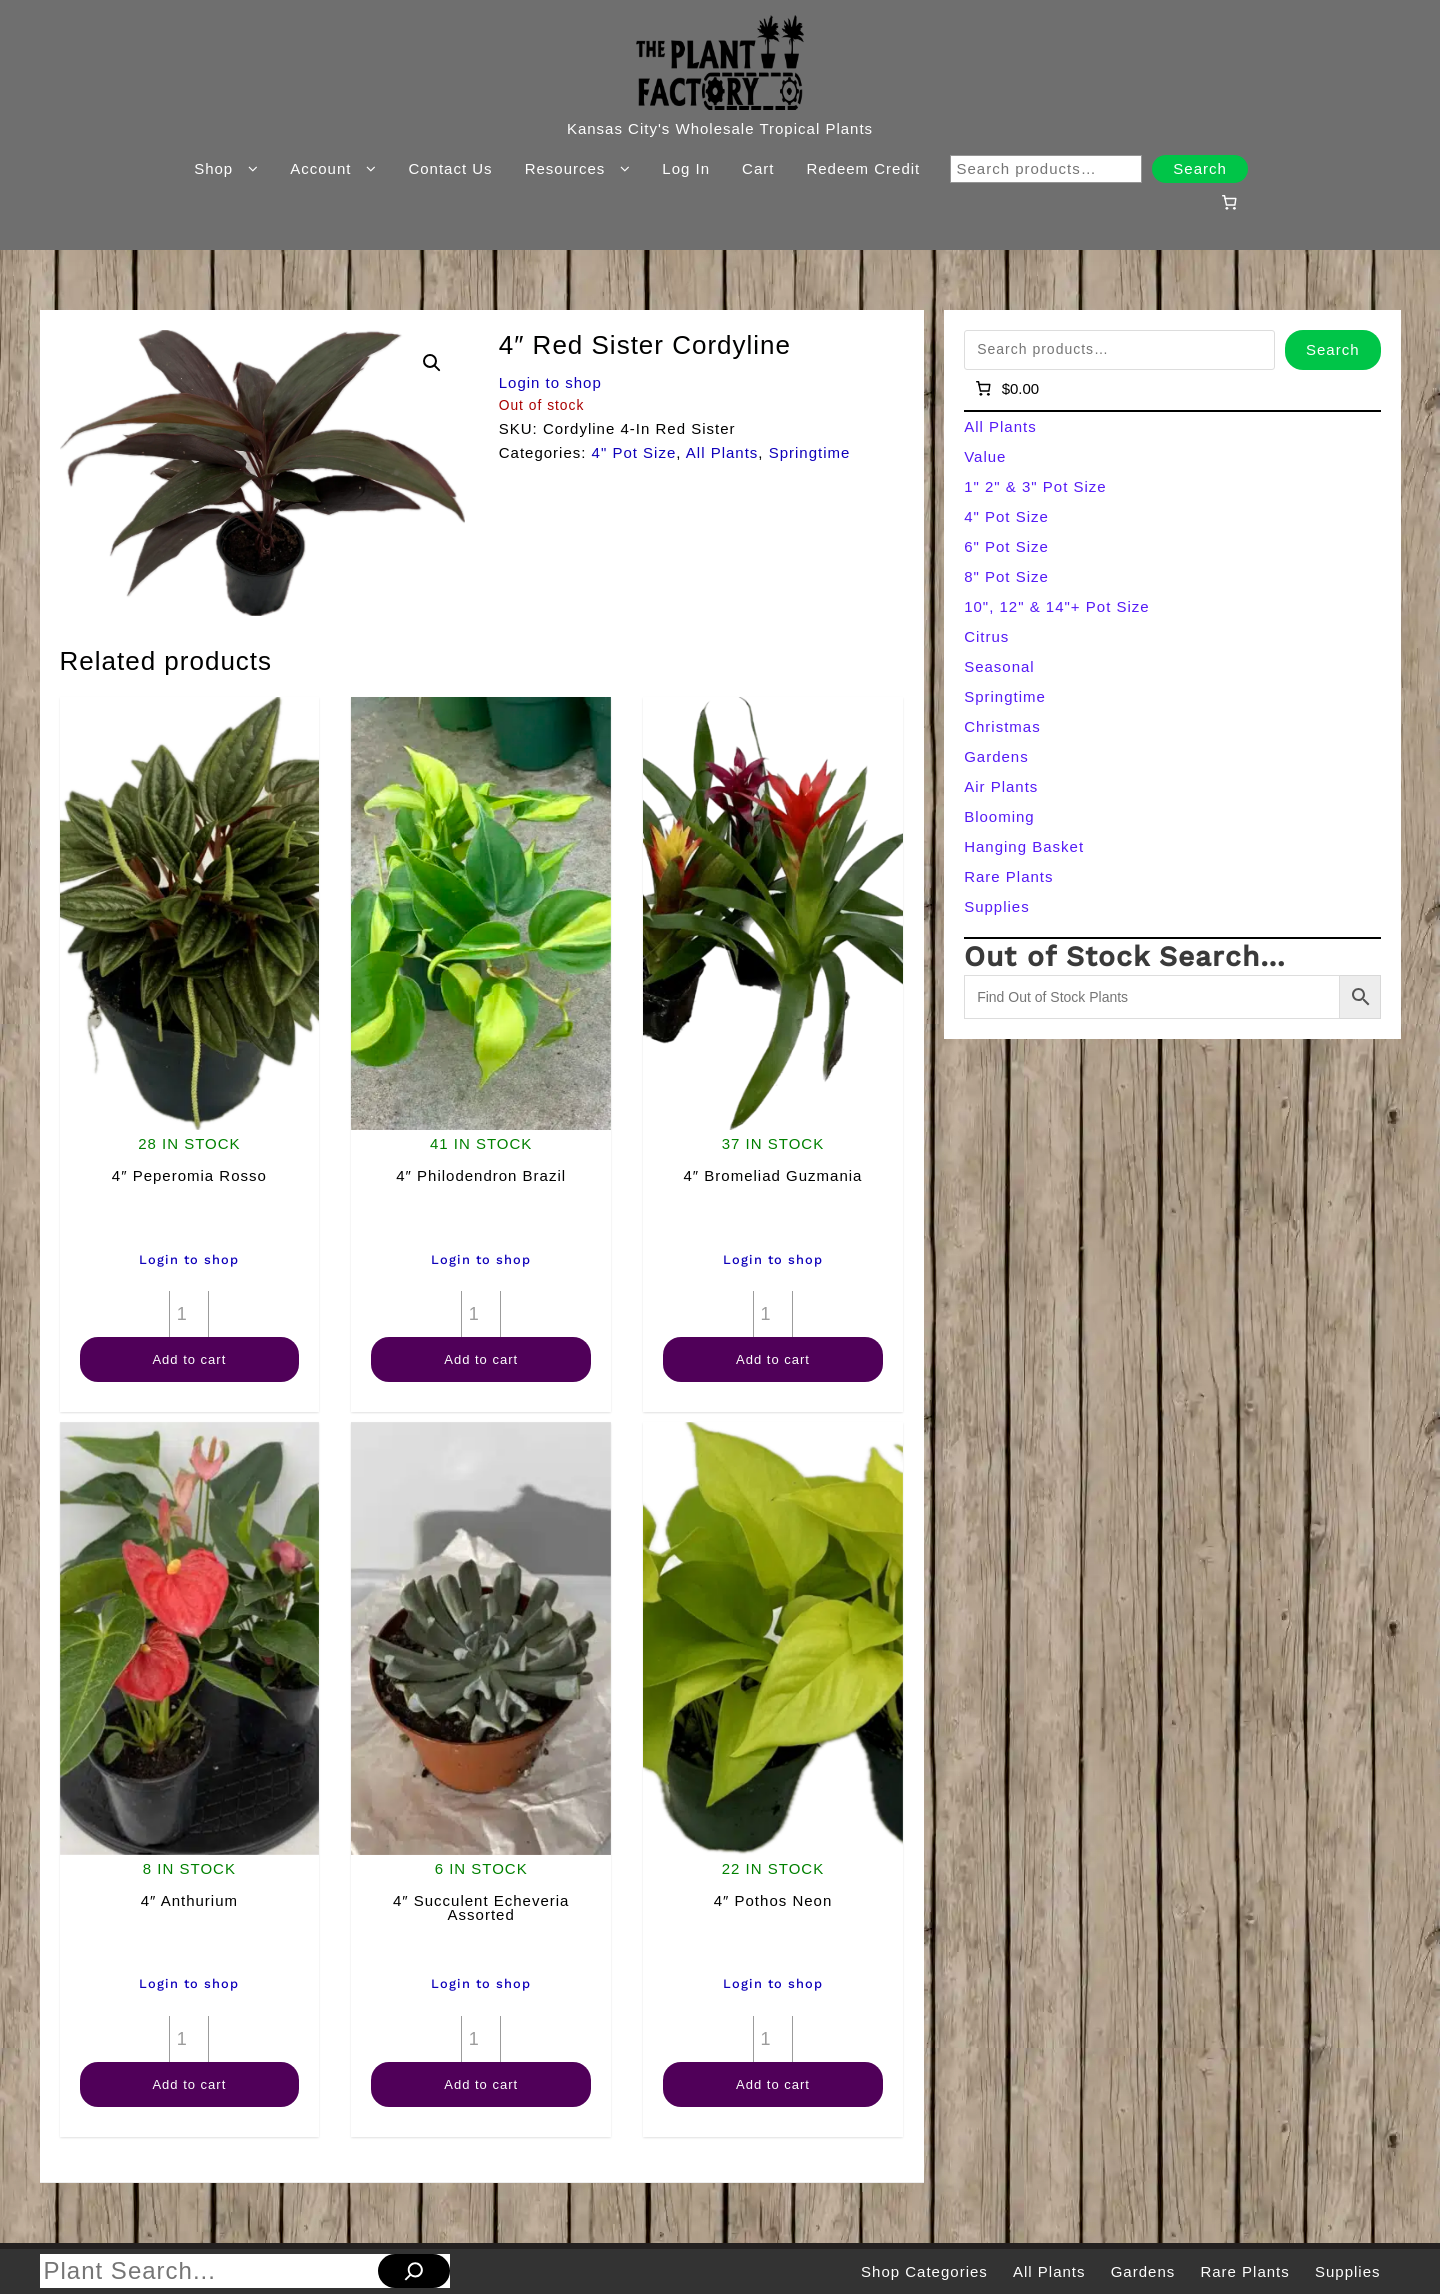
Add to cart (189, 1359)
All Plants (722, 452)
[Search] (414, 2271)
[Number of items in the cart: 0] (1229, 202)
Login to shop (550, 382)
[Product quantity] (189, 1314)
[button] (432, 363)
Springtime (810, 452)
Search (1200, 168)
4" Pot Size (634, 452)
